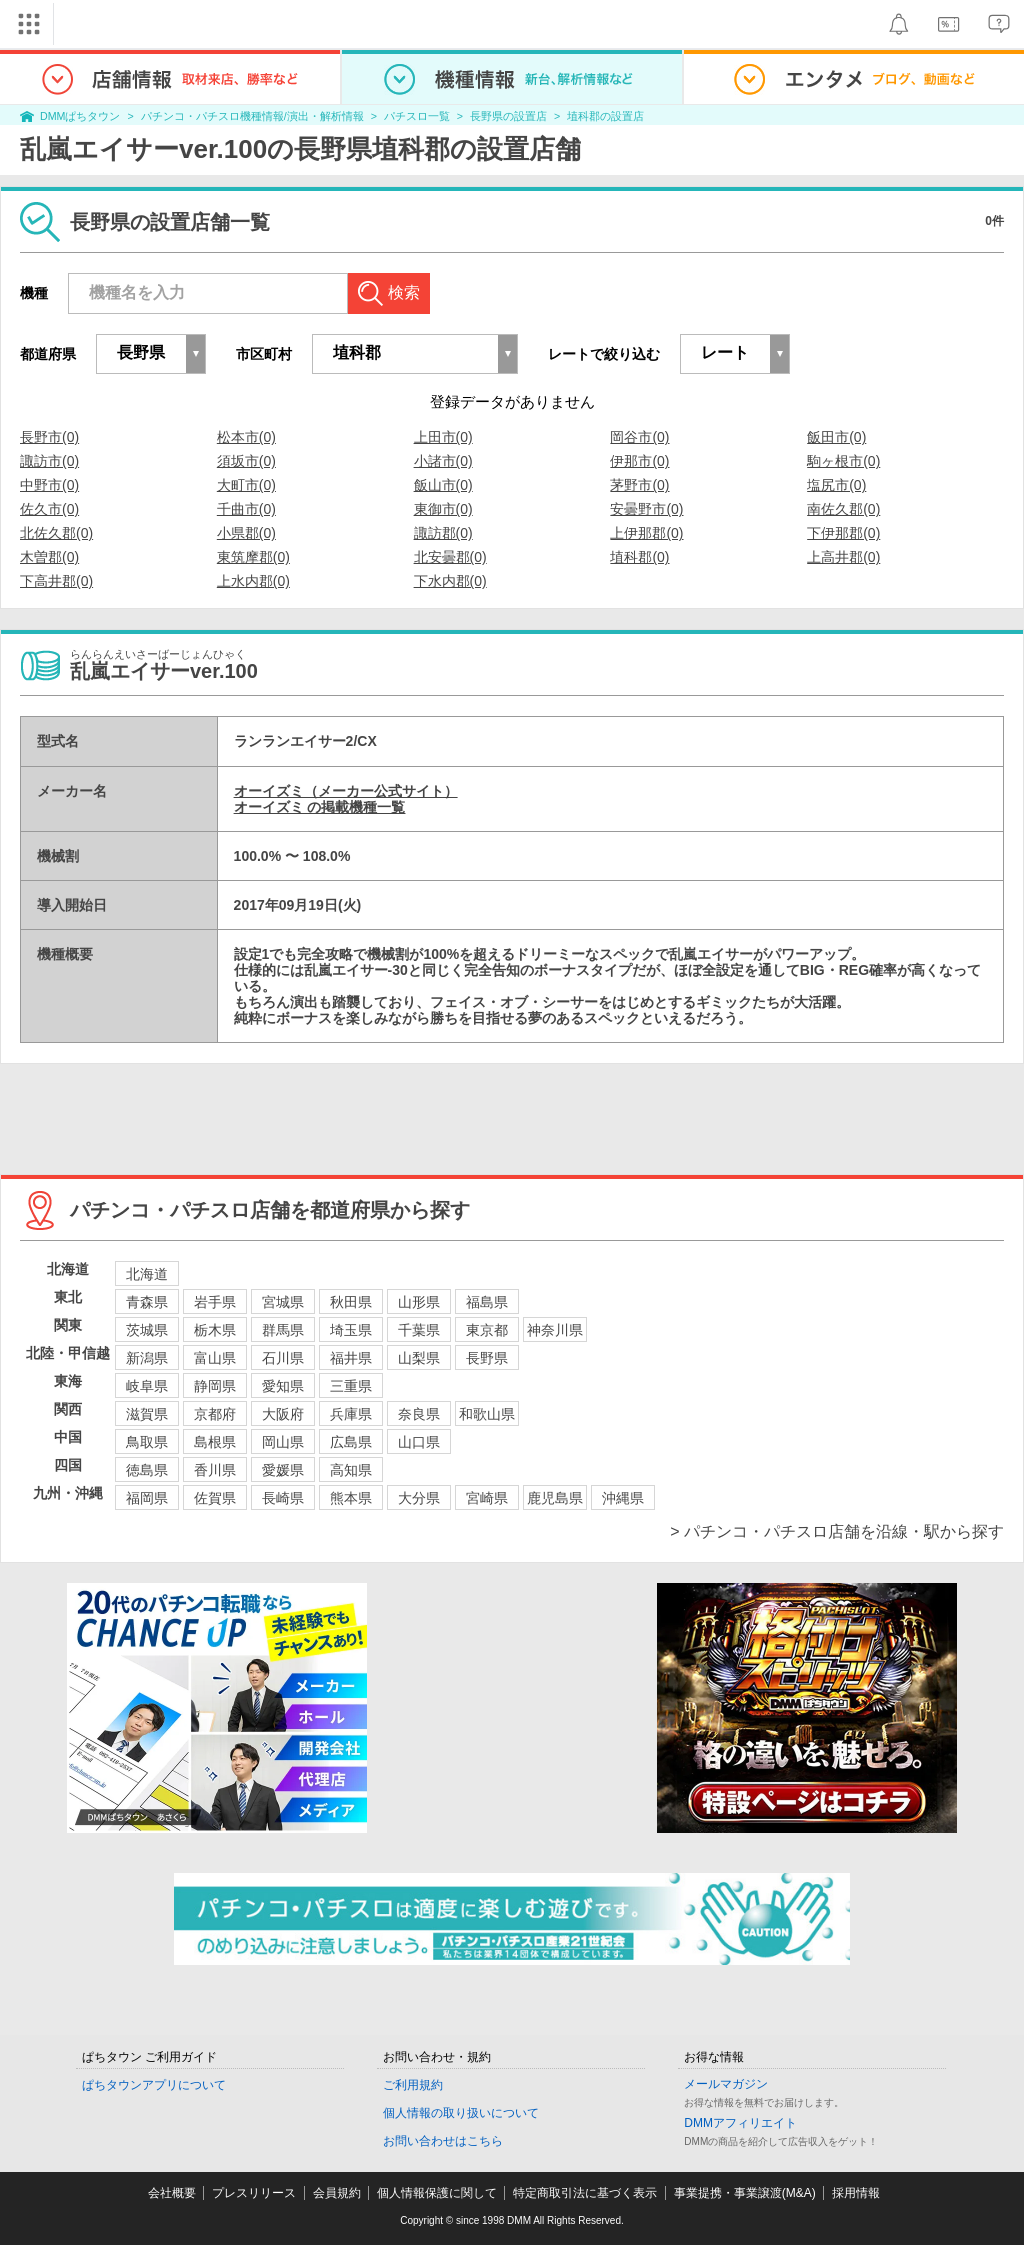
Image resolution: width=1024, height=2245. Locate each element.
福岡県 (147, 1498)
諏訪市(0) (49, 461)
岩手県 (215, 1302)
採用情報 (856, 2193)
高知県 (351, 1470)
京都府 (215, 1414)
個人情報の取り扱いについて (461, 2113)
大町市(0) (246, 485)
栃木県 (215, 1330)
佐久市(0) (49, 509)
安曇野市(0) (646, 509)
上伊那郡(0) (646, 533)
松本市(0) (246, 437)
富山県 (215, 1358)
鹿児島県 (555, 1498)
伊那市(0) (639, 461)
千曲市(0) (246, 509)
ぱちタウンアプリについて (154, 2085)
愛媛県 (283, 1470)
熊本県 (351, 1498)
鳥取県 (147, 1442)
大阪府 (283, 1414)
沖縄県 (623, 1498)
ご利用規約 (413, 2085)
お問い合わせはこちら (443, 2141)
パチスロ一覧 (417, 116)
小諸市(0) (443, 461)
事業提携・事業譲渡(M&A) (745, 2193)
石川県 (283, 1358)
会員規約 (337, 2193)
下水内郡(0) (450, 581)
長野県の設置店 (508, 116)
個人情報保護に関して (437, 2193)
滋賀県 (147, 1414)
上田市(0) (443, 437)
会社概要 (172, 2193)
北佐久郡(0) (56, 533)
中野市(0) (49, 485)
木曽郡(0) (49, 557)
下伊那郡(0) (843, 533)
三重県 (351, 1386)
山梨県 (419, 1358)
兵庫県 (351, 1414)
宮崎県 (487, 1498)
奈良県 (419, 1414)
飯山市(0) (443, 485)
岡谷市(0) (639, 437)
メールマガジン (726, 2084)
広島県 (351, 1442)
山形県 (419, 1302)
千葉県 (419, 1330)
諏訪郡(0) (443, 533)
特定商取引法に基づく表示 (585, 2193)
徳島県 (147, 1470)
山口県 (419, 1442)
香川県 (215, 1470)
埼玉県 (351, 1330)
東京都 (487, 1330)
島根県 (215, 1442)
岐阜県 (147, 1386)
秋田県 (351, 1302)
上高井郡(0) (843, 557)
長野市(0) (49, 437)
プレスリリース (254, 2193)
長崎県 (283, 1498)
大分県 (419, 1498)
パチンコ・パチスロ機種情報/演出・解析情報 (252, 116)
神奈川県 (555, 1330)
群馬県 (283, 1330)
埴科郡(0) (639, 557)
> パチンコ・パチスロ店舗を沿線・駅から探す (837, 1531)
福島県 (487, 1302)
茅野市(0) (639, 485)
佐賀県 (215, 1498)
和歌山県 (487, 1414)
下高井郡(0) (56, 581)
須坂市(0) (246, 461)
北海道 (147, 1274)
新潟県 (147, 1358)
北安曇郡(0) (450, 557)
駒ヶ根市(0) (843, 461)
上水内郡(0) (253, 581)
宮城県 (283, 1302)
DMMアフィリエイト (740, 2123)
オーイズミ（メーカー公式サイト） (346, 791)
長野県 (487, 1358)
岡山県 (283, 1442)
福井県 (351, 1358)
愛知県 (283, 1386)
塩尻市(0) (836, 485)
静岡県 (215, 1386)
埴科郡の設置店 (605, 116)
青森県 (147, 1302)
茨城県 (147, 1330)
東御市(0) (443, 509)
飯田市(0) (836, 437)
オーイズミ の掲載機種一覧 (320, 807)
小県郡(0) (246, 533)
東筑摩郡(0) (253, 557)
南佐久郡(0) (843, 509)
